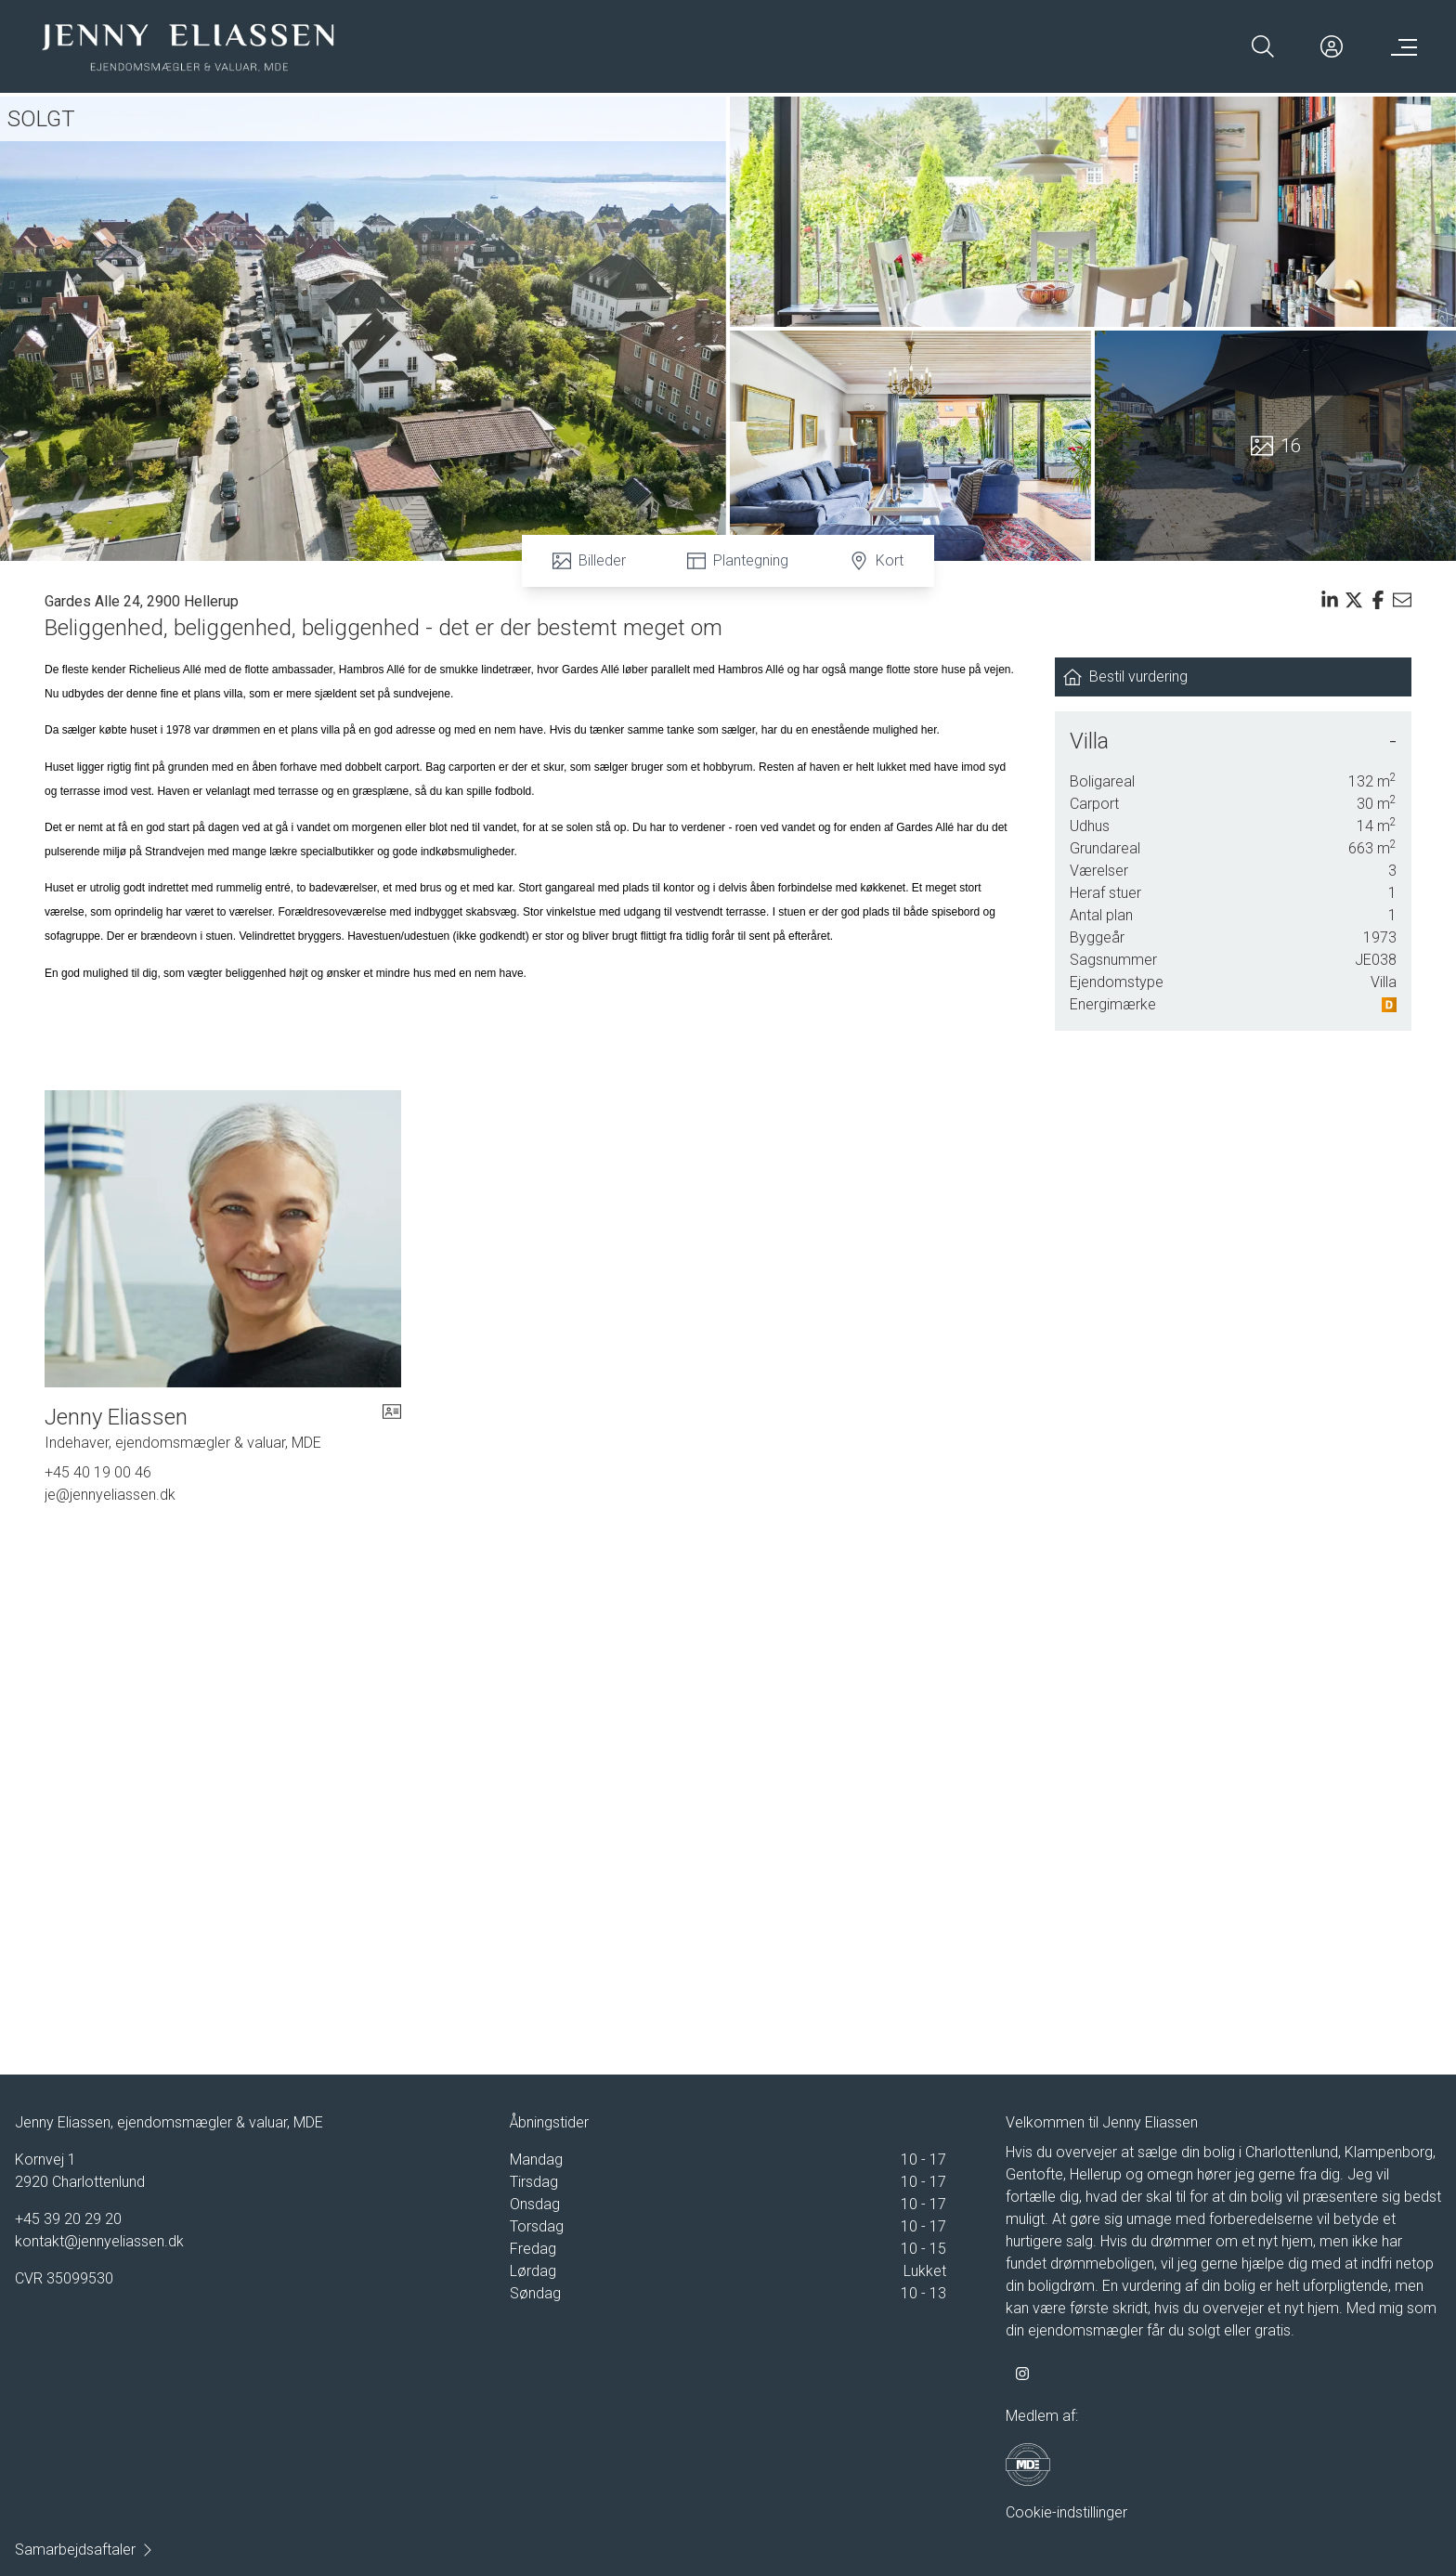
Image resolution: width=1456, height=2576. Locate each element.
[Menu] (1400, 46)
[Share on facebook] (1378, 600)
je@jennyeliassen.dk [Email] (110, 1494)
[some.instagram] (1022, 2373)
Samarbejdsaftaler (84, 2549)
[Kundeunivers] (1331, 46)
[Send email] (1402, 600)
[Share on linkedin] (1329, 600)
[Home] (187, 46)
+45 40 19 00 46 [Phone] (98, 1472)
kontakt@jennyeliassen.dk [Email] (99, 2241)
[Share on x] (1354, 600)
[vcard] (392, 1428)
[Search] (1262, 46)
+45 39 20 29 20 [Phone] (68, 2219)
